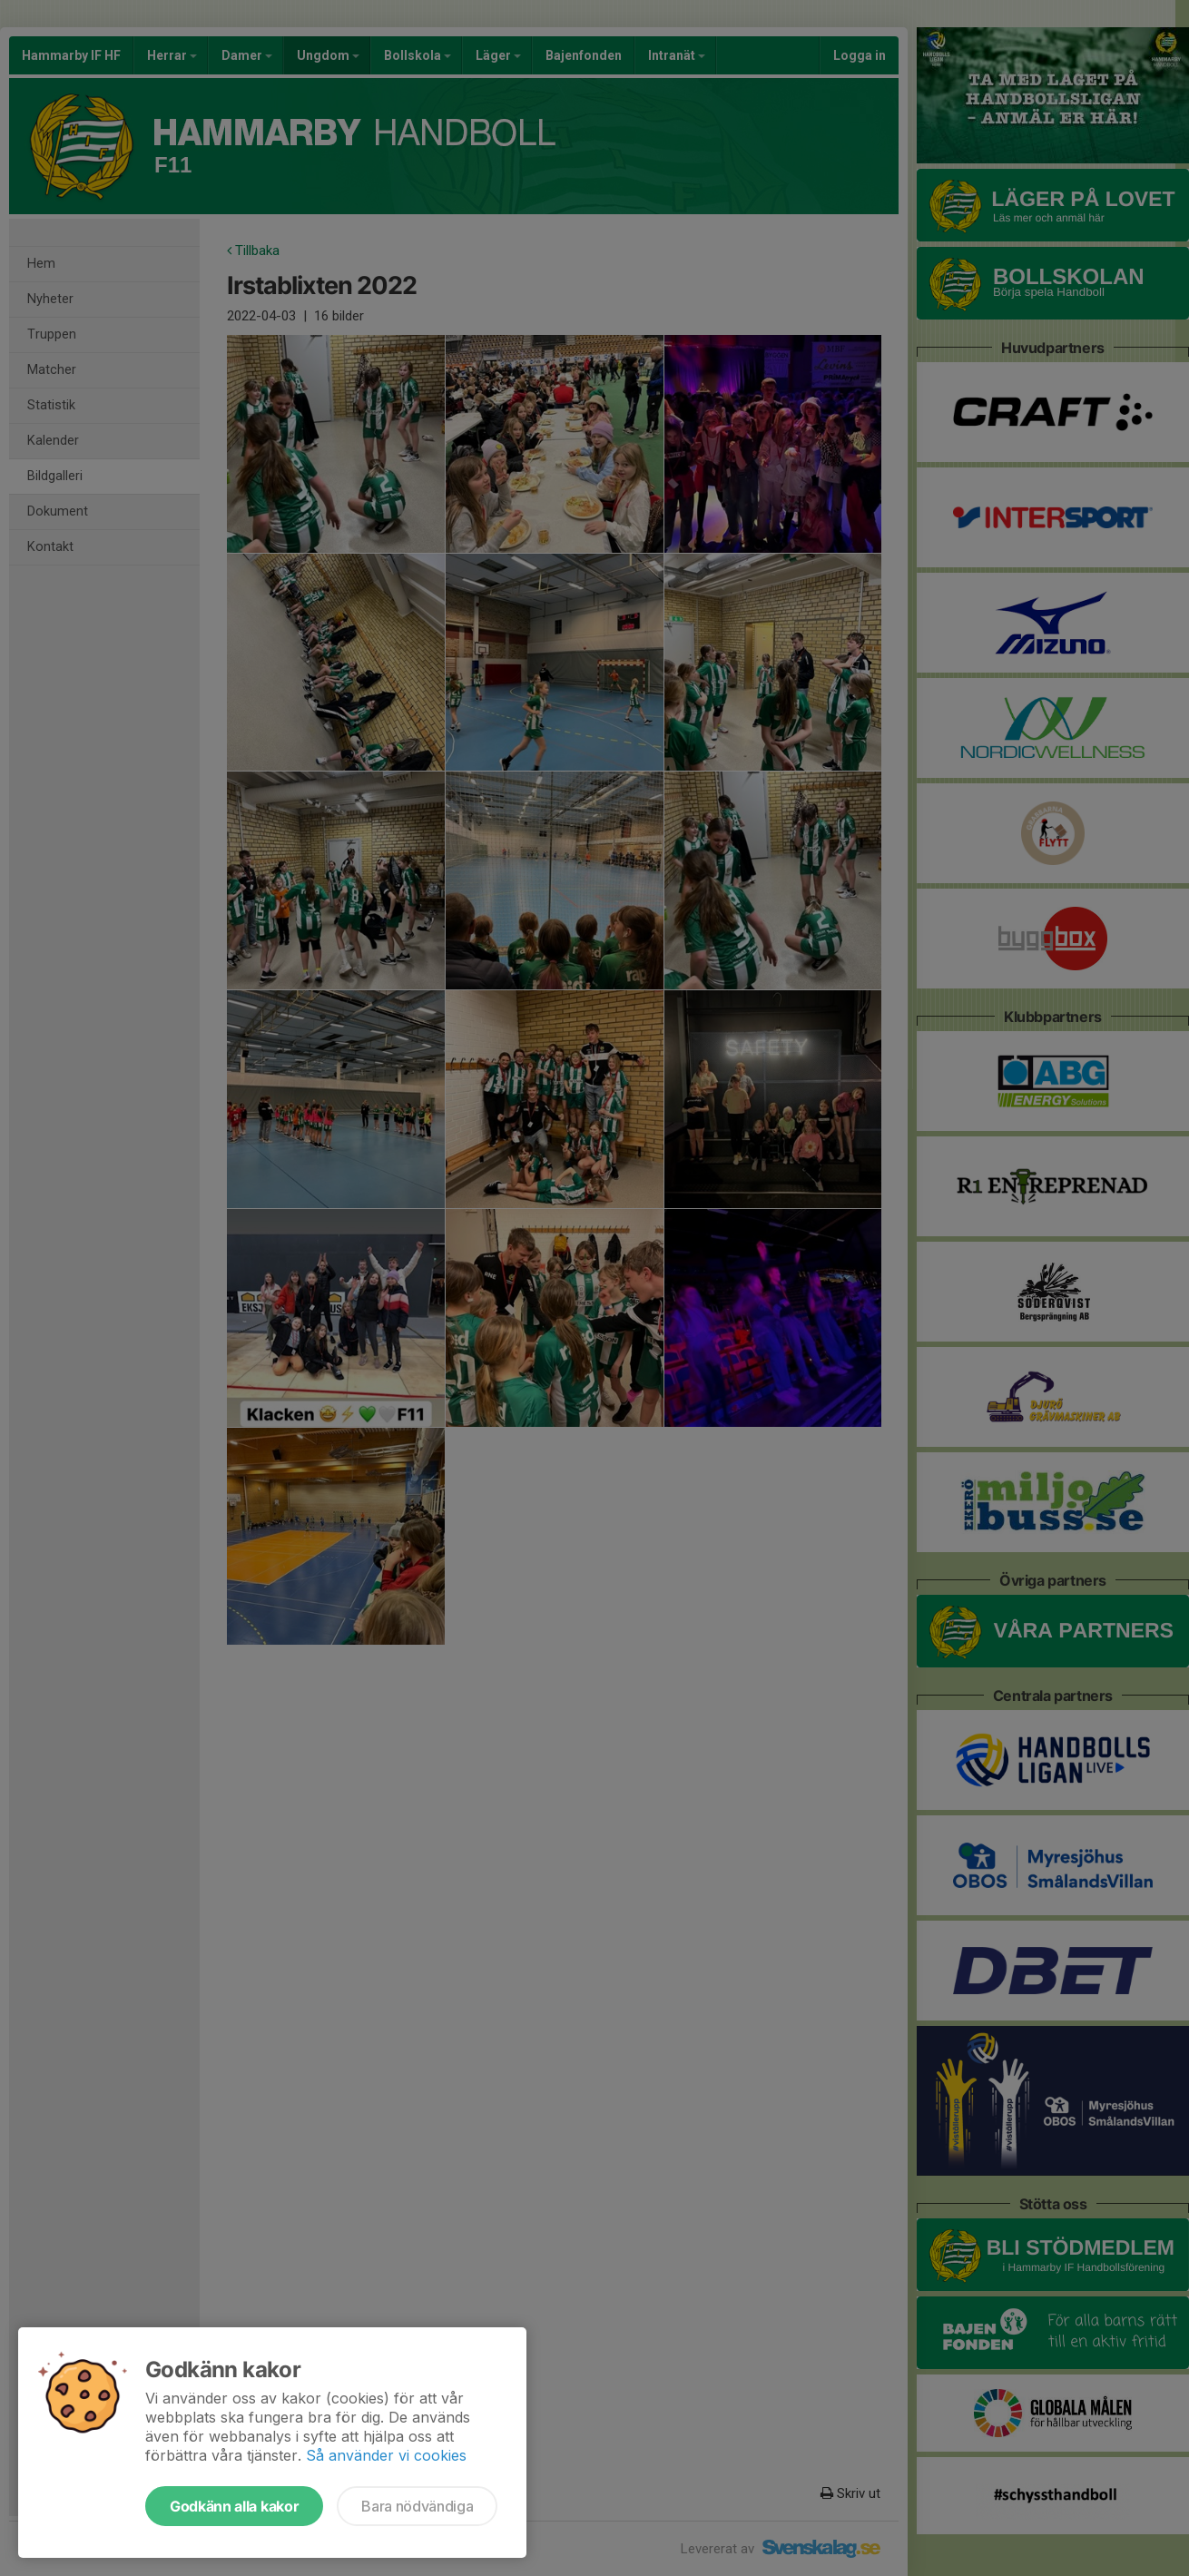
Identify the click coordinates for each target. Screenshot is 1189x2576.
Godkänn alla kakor (234, 2506)
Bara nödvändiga (417, 2506)
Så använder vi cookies (386, 2455)
